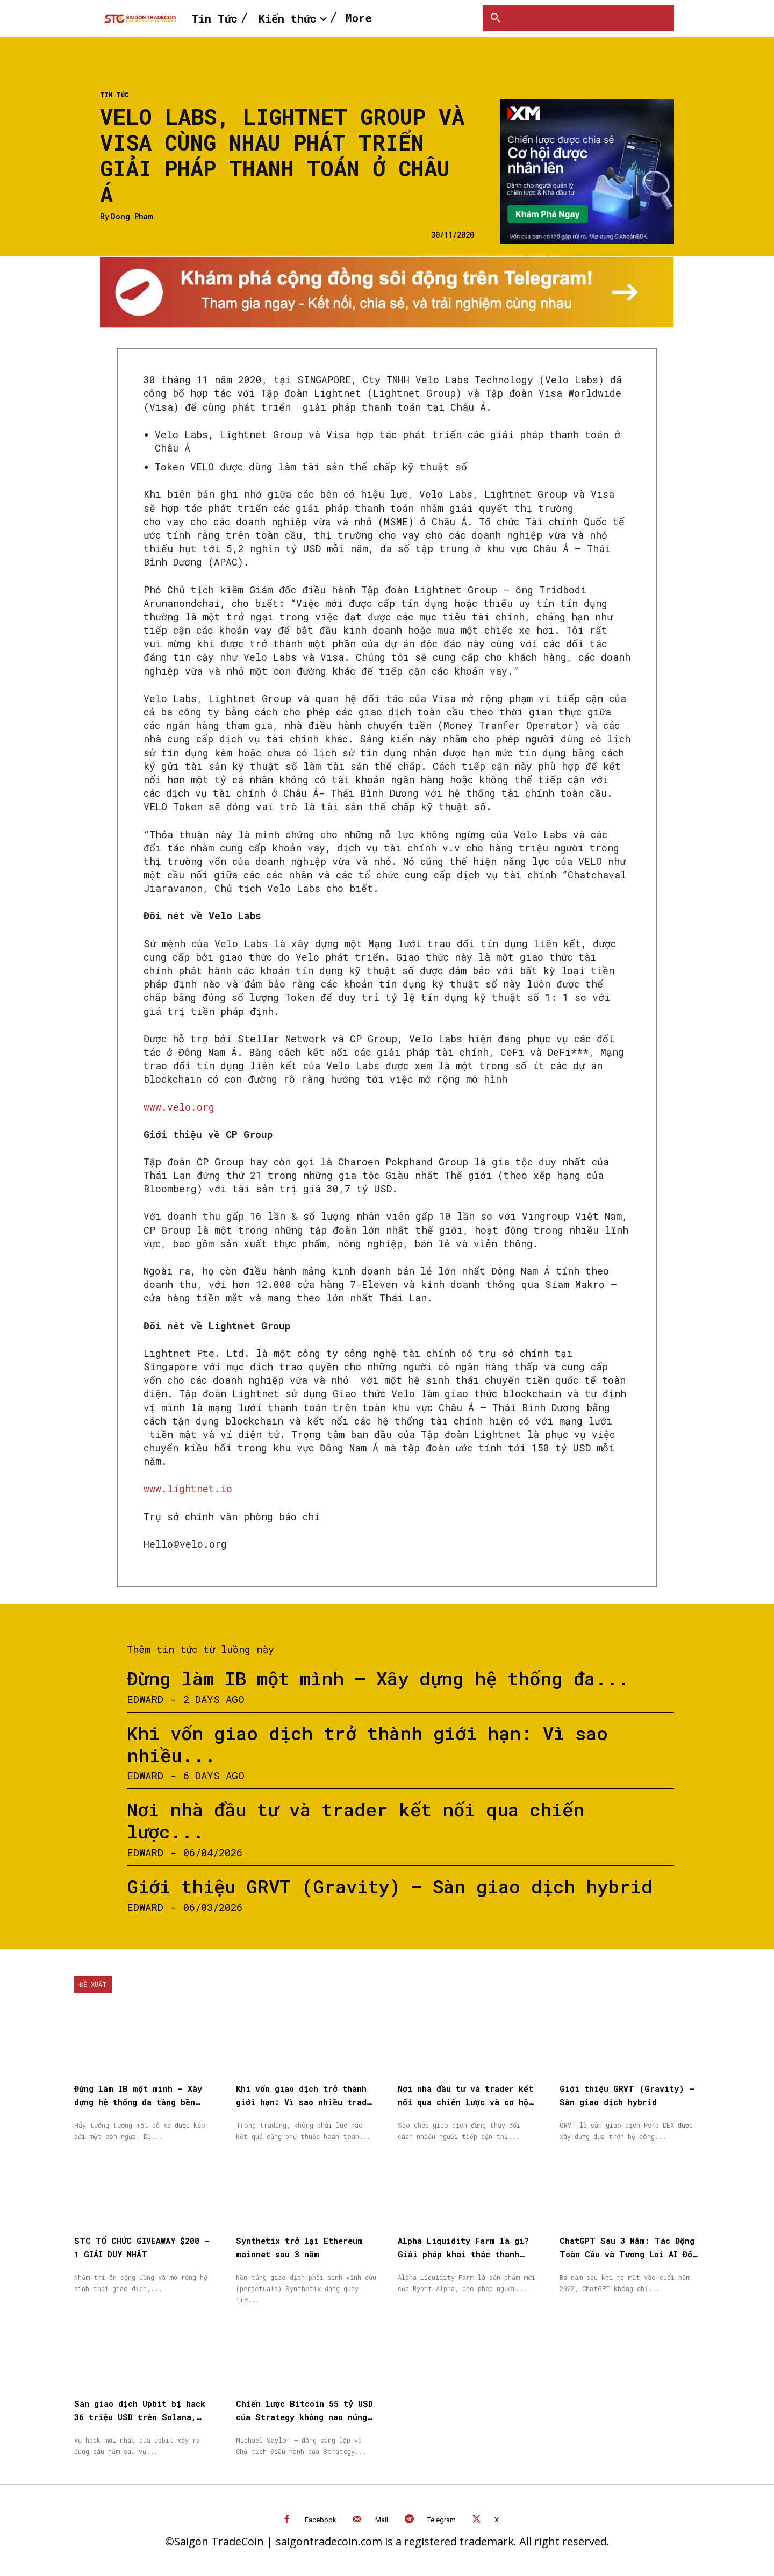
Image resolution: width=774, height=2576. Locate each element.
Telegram (441, 2520)
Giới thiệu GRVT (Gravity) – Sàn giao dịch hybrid (390, 1886)
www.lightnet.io (188, 1488)
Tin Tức (114, 94)
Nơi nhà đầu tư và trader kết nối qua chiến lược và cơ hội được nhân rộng (465, 2102)
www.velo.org (179, 1106)
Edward (145, 1699)
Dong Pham (132, 216)
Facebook (320, 2520)
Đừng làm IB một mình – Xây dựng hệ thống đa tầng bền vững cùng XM (138, 2102)
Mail (381, 2520)
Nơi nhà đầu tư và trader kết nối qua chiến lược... (355, 1820)
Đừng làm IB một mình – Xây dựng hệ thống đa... (378, 1678)
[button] (495, 18)
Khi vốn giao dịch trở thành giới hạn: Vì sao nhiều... (367, 1744)
